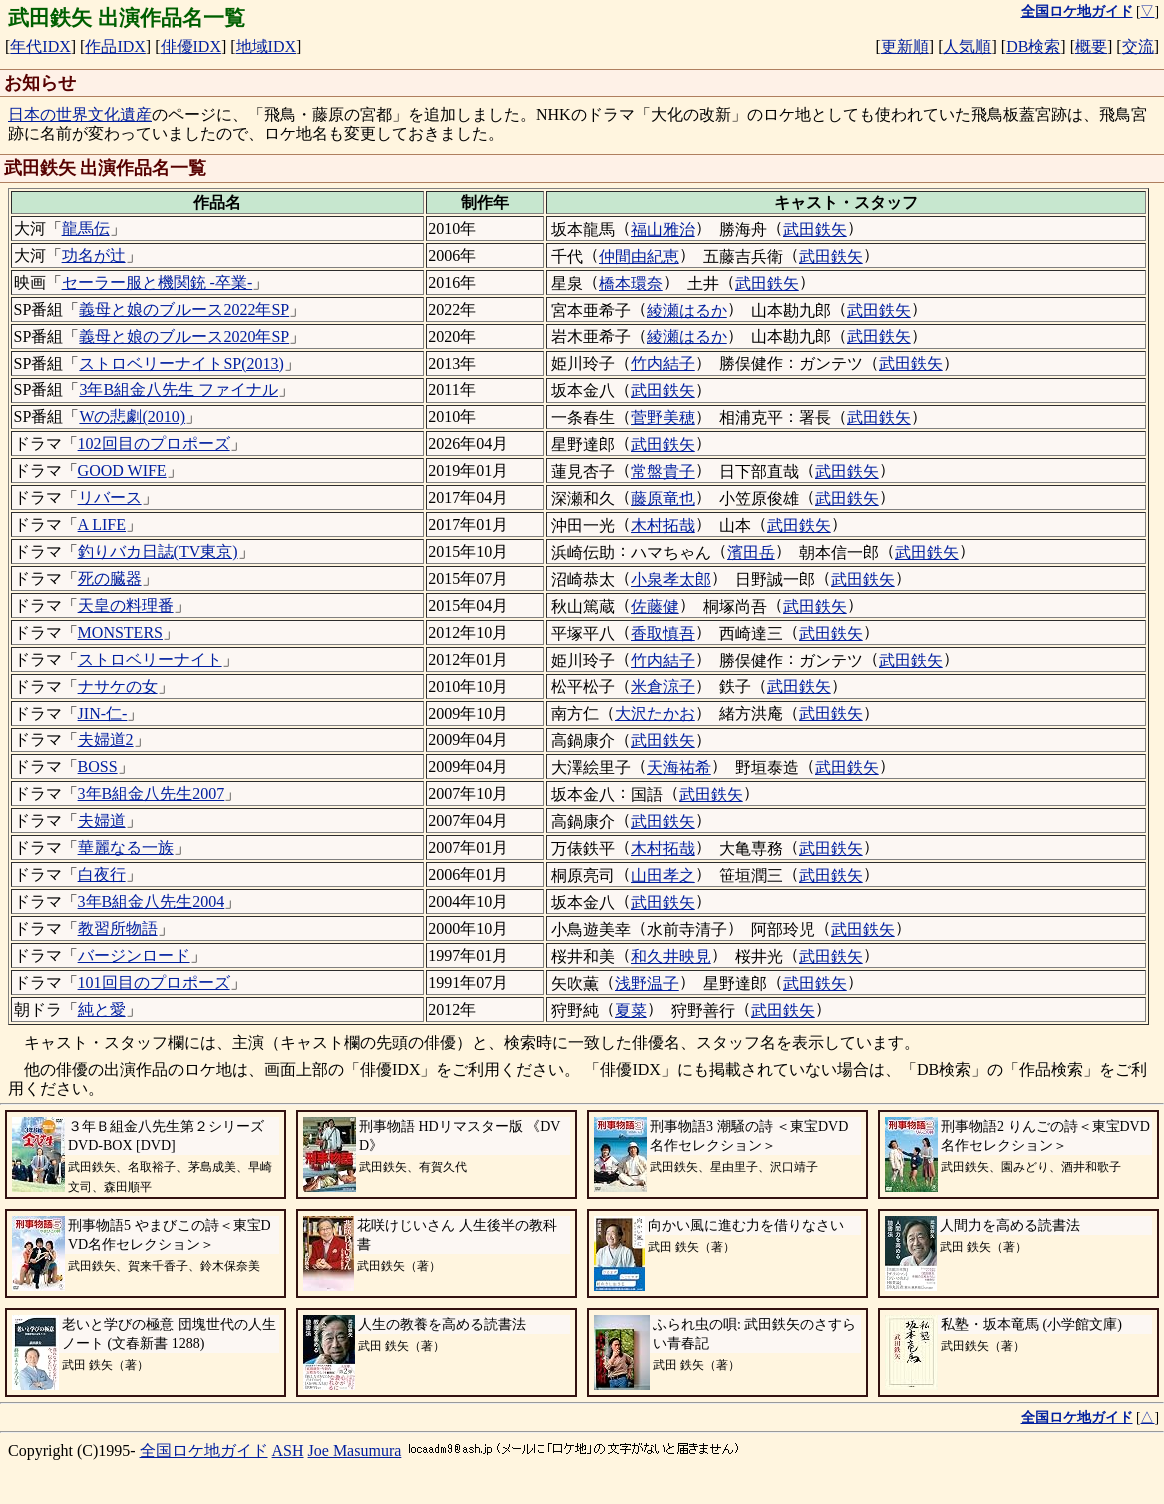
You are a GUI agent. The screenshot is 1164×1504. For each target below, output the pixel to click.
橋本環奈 (631, 283)
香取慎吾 (663, 633)
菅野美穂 (663, 417)
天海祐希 (679, 767)
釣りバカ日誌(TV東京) (158, 551)
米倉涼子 (663, 686)
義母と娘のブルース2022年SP (184, 309)
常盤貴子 (663, 471)
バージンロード (134, 955)
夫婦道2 (106, 739)
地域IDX (266, 46)
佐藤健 (655, 606)
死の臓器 (110, 578)
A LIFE (102, 524)
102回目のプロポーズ (154, 443)
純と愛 (102, 1009)
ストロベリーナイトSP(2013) (181, 363)
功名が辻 (94, 255)
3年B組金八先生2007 (151, 793)
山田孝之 (663, 875)
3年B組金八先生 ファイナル (178, 389)
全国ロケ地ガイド (204, 1450)
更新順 (905, 46)
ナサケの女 (118, 686)
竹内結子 (663, 363)
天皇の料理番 (126, 605)
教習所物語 (118, 928)
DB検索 (1033, 46)
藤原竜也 (663, 498)
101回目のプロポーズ (154, 982)
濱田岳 (751, 552)
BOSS (98, 766)
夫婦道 (102, 820)
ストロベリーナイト (150, 659)
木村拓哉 (663, 525)
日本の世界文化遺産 (80, 114)
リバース (110, 497)
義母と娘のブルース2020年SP (184, 336)
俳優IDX (191, 46)
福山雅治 (663, 229)
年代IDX (40, 46)
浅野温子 (647, 983)
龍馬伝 (86, 228)
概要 (1091, 46)
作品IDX (115, 46)
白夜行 (102, 874)
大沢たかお (655, 713)
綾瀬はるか (687, 310)
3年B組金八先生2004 (151, 901)
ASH (288, 1450)
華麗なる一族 (126, 847)
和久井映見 (671, 956)
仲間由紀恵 (639, 256)
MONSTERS (120, 632)
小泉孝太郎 (671, 579)
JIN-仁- (103, 713)
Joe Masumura (355, 1450)
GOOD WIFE (122, 470)
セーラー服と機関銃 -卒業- (157, 282)
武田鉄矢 (815, 229)
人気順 (967, 46)
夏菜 (631, 1010)
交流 (1138, 46)
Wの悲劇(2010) (132, 416)
